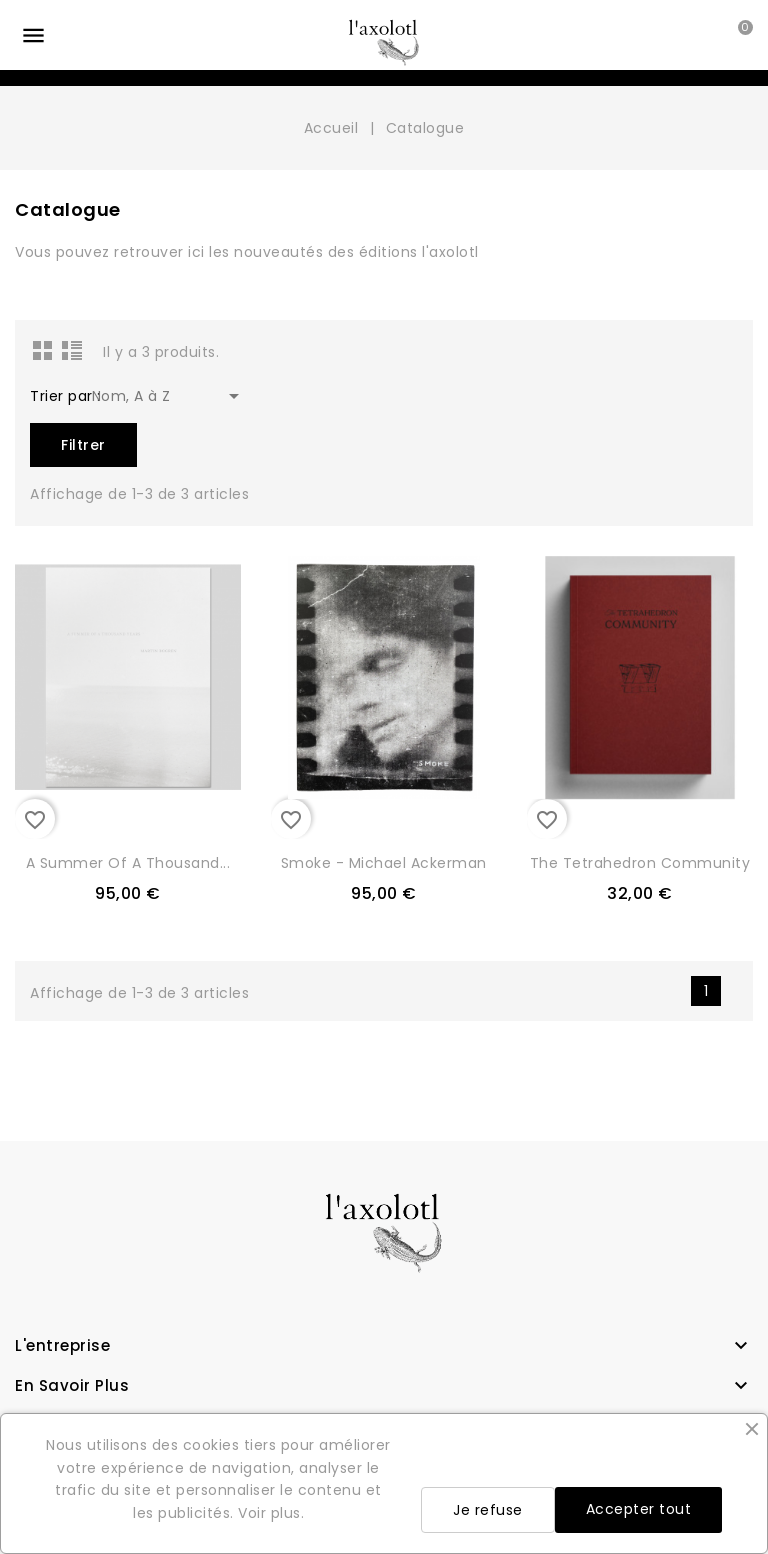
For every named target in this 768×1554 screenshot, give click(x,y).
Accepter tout (639, 1509)
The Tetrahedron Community (640, 863)
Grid (43, 350)
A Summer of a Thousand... (128, 863)
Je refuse (488, 1510)
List (72, 350)
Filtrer (83, 445)
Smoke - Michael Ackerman (384, 863)
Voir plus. (271, 1513)
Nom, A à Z (169, 396)
